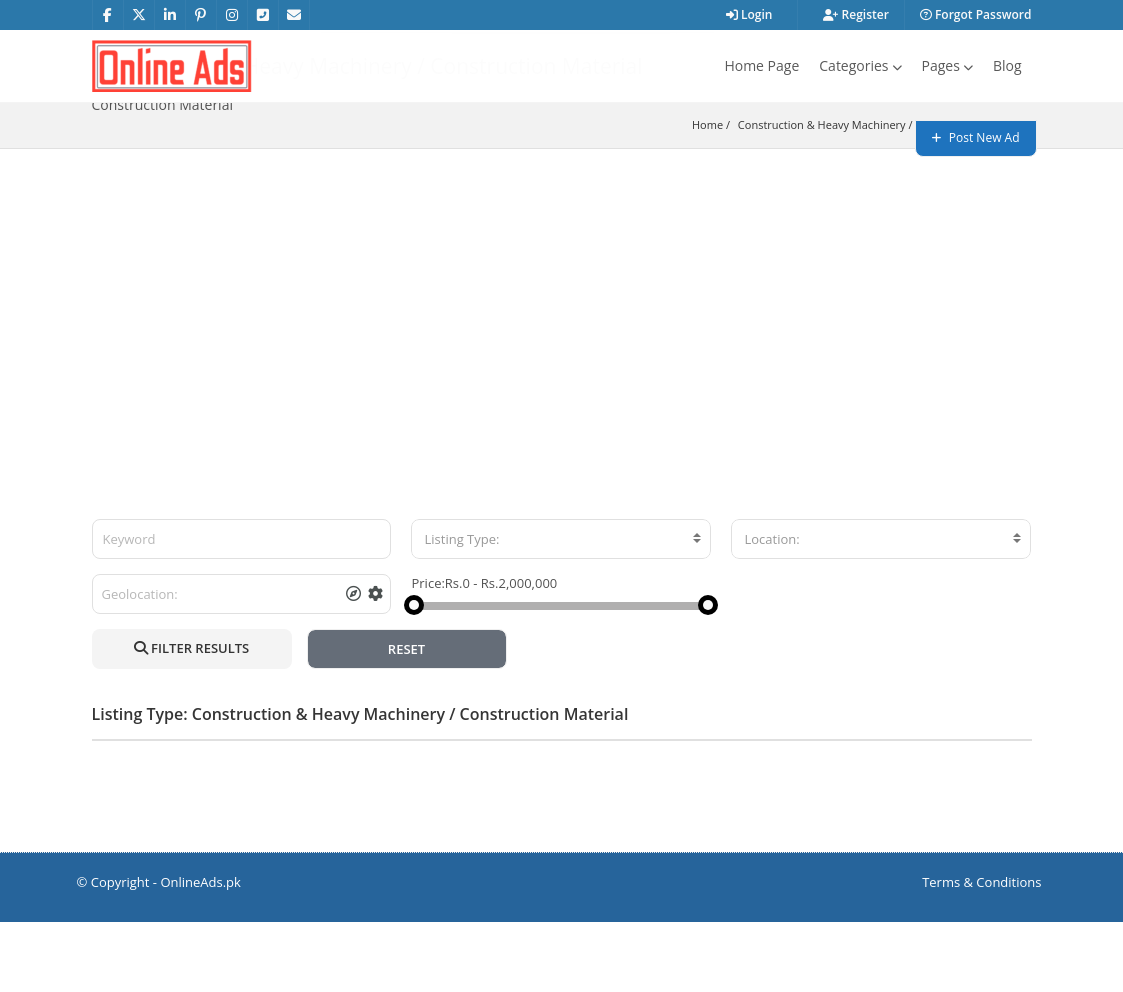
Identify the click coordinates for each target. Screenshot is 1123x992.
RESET (406, 719)
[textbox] (561, 609)
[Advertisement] (561, 369)
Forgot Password (976, 14)
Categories (860, 65)
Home (707, 194)
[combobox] (561, 609)
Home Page (761, 65)
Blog (1007, 65)
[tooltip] (353, 664)
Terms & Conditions (981, 952)
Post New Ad (976, 137)
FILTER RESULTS (192, 718)
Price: (427, 653)
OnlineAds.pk (200, 952)
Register (855, 14)
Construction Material (970, 194)
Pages (947, 65)
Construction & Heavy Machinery (822, 194)
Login (749, 14)
